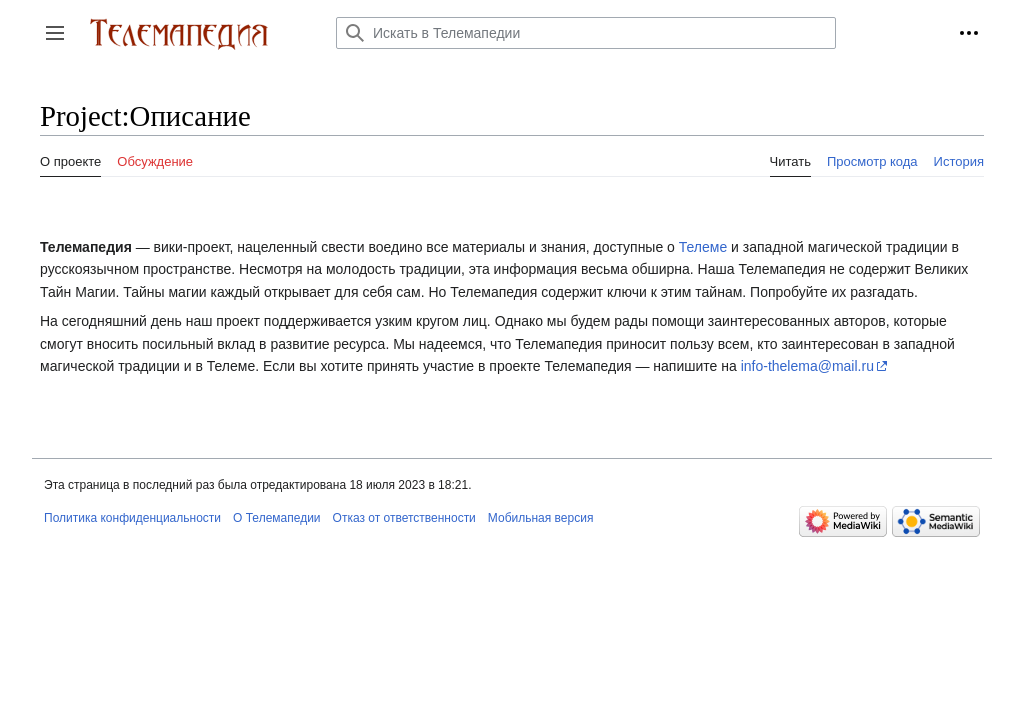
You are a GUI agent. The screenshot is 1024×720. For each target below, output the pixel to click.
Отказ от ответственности (404, 518)
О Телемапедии (277, 518)
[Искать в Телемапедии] (586, 33)
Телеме (703, 247)
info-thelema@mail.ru (807, 366)
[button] (55, 33)
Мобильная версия (541, 518)
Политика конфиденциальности (132, 518)
